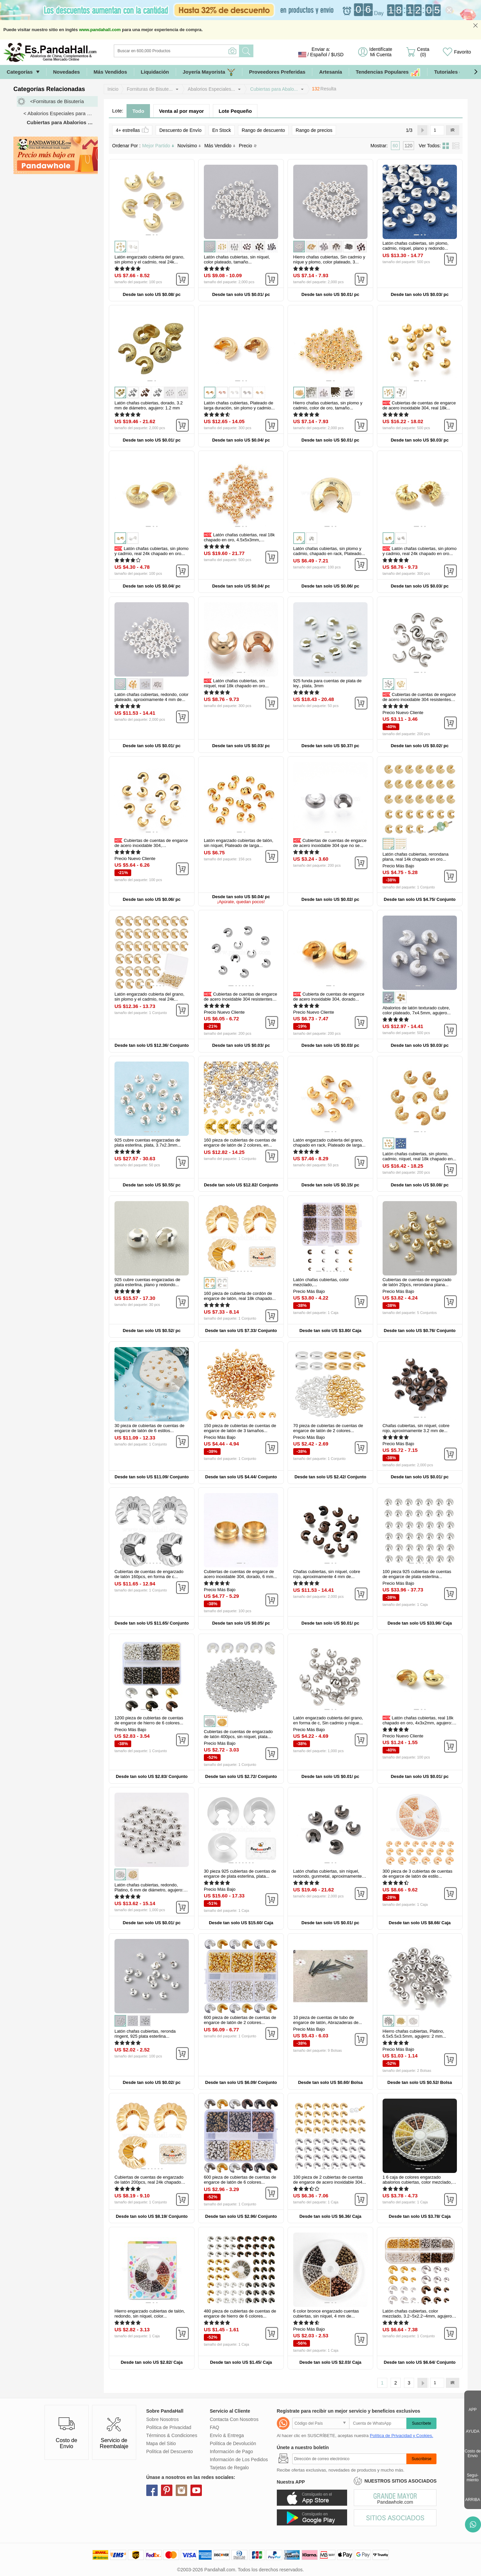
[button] (475, 72)
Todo (138, 111)
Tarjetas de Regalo (229, 2467)
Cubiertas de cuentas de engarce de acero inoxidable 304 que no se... (330, 843)
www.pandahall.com (100, 29)
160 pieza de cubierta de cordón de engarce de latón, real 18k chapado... (240, 1296)
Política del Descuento (169, 2451)
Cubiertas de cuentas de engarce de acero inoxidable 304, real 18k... (419, 405)
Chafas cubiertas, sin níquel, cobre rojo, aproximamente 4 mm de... (326, 1574)
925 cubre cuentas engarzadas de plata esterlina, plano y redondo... (147, 1282)
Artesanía (330, 72)
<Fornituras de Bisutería (57, 101)
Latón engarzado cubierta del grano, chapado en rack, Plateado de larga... (329, 1143)
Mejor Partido (158, 145)
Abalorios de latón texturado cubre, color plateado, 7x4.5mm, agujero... (417, 1010)
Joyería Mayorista (209, 72)
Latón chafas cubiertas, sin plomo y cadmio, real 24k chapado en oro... (151, 551)
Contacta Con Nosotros (234, 2419)
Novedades (66, 72)
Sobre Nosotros (162, 2419)
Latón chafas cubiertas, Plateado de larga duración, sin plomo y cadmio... (239, 405)
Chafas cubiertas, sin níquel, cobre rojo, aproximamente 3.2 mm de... (416, 1428)
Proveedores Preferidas (277, 72)
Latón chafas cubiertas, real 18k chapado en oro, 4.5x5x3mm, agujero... (239, 539)
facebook (152, 2490)
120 (408, 145)
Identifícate (380, 52)
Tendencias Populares (388, 72)
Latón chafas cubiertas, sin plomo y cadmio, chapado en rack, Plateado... (329, 551)
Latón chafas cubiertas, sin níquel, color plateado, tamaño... (237, 259)
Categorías (20, 72)
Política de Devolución (233, 2443)
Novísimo (189, 145)
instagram (181, 2490)
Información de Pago (231, 2451)
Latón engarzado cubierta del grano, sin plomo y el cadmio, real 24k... (149, 259)
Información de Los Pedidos (239, 2459)
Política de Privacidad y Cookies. (401, 2435)
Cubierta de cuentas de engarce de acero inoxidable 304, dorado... (329, 997)
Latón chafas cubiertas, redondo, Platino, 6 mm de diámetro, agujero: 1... (148, 1889)
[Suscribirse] (349, 2458)
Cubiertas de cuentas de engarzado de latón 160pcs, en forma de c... (148, 1574)
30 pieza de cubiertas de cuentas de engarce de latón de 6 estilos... (149, 1428)
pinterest (166, 2490)
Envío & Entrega (227, 2435)
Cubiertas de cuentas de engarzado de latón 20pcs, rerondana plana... (417, 1282)
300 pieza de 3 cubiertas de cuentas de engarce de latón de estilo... (418, 1874)
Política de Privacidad (168, 2427)
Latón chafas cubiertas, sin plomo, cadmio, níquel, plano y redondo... (416, 246)
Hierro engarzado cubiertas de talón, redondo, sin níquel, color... (149, 2314)
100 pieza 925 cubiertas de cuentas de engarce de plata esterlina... (417, 1574)
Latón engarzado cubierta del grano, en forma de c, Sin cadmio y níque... (328, 1720)
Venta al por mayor (181, 111)
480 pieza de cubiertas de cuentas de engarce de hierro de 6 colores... (240, 2314)
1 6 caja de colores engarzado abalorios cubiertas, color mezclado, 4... (417, 2182)
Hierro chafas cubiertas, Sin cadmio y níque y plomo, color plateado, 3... (329, 259)
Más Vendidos (110, 72)
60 (395, 145)
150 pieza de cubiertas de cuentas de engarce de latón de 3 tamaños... (240, 1428)
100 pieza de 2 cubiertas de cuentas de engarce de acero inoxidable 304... (329, 2180)
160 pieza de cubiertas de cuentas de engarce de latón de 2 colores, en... (240, 1143)
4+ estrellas (132, 130)
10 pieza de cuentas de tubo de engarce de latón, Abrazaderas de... (327, 2020)
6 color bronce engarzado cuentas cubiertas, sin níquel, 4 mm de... (326, 2314)
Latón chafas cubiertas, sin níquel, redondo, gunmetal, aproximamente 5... (327, 1876)
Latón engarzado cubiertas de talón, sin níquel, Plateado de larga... (238, 843)
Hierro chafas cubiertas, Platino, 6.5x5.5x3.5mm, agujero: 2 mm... (414, 2034)
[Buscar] (204, 51)
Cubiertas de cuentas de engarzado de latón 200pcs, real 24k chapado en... (148, 2182)
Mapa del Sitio (161, 2443)
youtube (196, 2490)
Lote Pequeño (235, 111)
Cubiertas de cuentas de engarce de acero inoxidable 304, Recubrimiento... (151, 845)
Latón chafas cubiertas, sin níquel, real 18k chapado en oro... (236, 683)
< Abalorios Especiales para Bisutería (60, 113)
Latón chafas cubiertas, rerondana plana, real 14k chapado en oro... (416, 857)
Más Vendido (219, 145)
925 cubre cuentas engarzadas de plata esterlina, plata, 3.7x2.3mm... (147, 1143)
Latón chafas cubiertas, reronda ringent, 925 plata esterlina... (145, 2034)
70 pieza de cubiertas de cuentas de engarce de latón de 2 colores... (328, 1428)
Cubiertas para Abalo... (274, 89)
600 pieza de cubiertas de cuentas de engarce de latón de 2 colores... (240, 2020)
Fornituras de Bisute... (150, 89)
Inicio (112, 89)
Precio (248, 146)
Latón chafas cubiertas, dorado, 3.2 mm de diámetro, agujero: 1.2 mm (148, 405)
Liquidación (155, 72)
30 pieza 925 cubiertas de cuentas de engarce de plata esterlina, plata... (240, 1874)
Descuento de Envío (180, 130)
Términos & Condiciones (171, 2435)
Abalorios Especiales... (211, 89)
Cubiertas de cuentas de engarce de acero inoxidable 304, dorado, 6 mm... (240, 1574)
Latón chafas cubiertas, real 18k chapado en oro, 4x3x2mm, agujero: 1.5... (418, 1722)
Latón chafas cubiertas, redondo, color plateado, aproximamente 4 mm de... (151, 697)
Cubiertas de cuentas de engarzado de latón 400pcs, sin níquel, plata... (238, 1734)
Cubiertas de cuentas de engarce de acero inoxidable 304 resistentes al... (419, 699)
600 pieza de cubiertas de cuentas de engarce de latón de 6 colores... (240, 2180)
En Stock (221, 130)
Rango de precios (314, 130)
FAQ (214, 2427)
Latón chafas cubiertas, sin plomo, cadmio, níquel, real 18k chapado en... (419, 1156)
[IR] (437, 130)
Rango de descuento (263, 130)
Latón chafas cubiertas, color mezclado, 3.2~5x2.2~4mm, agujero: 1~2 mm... (418, 2316)
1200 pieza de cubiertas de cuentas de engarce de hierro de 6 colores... (148, 1720)
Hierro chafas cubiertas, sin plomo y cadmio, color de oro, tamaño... (328, 405)
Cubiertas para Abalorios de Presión (62, 122)
